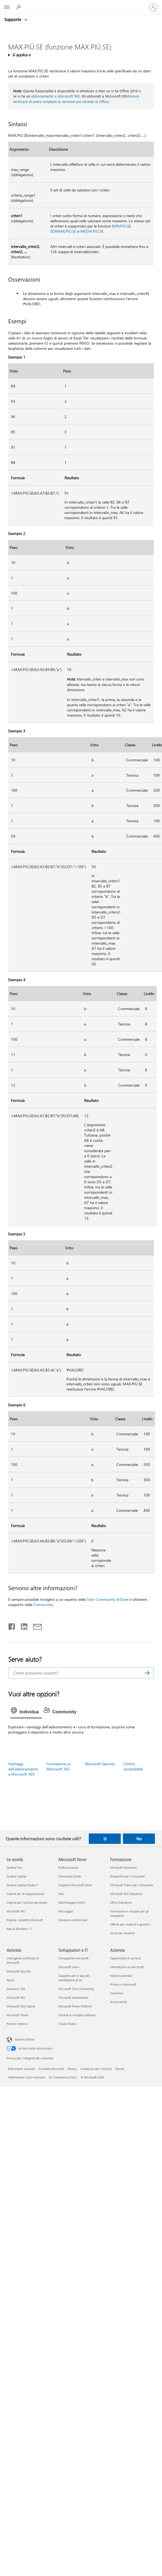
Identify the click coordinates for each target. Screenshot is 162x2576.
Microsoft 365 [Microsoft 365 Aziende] (16, 1997)
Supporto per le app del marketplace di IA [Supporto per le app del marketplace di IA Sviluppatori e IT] (74, 1978)
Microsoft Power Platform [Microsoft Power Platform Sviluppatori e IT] (75, 2006)
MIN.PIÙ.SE (121, 226)
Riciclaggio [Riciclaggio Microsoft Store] (65, 1911)
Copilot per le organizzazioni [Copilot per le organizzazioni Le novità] (26, 1894)
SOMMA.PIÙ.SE (63, 231)
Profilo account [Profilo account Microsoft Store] (68, 1867)
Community (43, 1604)
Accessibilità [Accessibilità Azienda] (118, 2002)
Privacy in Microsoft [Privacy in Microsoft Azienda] (123, 1984)
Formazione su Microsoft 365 (58, 1766)
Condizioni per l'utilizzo (95, 2069)
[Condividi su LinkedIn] (22, 1625)
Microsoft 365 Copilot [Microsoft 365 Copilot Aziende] (21, 2006)
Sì (105, 1838)
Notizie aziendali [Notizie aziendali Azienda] (121, 1976)
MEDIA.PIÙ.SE (92, 231)
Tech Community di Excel (107, 1599)
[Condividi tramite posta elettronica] (35, 1625)
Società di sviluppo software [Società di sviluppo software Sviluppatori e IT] (77, 2015)
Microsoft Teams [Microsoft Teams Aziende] (18, 2015)
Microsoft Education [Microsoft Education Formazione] (123, 1867)
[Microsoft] (81, 4)
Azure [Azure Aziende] (10, 1980)
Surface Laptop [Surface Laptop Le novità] (16, 1876)
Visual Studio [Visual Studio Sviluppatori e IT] (67, 2024)
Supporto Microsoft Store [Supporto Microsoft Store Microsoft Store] (75, 1885)
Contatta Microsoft (51, 2069)
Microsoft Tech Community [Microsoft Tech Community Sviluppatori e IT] (76, 1989)
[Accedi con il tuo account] (153, 7)
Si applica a (21, 54)
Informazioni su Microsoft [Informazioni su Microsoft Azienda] (127, 1967)
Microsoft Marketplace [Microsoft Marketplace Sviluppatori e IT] (73, 1997)
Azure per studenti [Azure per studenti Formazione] (122, 1933)
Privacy (72, 2069)
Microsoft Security (100, 1763)
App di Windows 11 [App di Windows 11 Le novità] (19, 1929)
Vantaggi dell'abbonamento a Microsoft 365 (23, 1769)
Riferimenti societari (21, 2069)
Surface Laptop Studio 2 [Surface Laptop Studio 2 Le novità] (22, 1885)
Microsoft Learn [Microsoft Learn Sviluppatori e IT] (68, 1967)
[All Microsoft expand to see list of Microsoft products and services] (6, 7)
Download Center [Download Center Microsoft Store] (70, 1876)
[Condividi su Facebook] (12, 1625)
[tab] (26, 1712)
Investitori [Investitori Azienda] (116, 1993)
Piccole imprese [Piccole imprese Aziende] (17, 2024)
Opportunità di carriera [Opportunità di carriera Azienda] (125, 1958)
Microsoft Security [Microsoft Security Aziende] (19, 1971)
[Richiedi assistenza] (19, 7)
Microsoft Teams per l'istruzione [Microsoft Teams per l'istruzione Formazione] (131, 1885)
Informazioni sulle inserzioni (26, 2077)
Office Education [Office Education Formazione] (121, 1902)
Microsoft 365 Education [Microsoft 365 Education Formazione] (126, 1894)
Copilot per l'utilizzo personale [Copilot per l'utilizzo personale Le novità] (27, 1902)
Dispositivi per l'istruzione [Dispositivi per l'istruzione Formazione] (127, 1876)
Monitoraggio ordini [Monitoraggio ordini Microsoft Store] (71, 1902)
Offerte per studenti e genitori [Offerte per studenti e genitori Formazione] (130, 1924)
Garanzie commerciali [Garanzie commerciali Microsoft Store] (72, 1920)
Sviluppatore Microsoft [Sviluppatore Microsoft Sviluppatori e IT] (73, 1958)
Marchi (119, 2069)
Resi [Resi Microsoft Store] (61, 1894)
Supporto (13, 19)
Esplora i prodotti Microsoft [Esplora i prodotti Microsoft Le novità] (25, 1920)
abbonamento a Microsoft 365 (55, 96)
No (139, 1838)
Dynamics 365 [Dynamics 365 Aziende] (16, 1989)
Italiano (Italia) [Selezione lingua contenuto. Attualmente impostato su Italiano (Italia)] (24, 2039)
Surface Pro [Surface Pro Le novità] (14, 1867)
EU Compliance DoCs (63, 2077)
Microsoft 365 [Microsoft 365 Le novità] (16, 1911)
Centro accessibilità (133, 1766)
